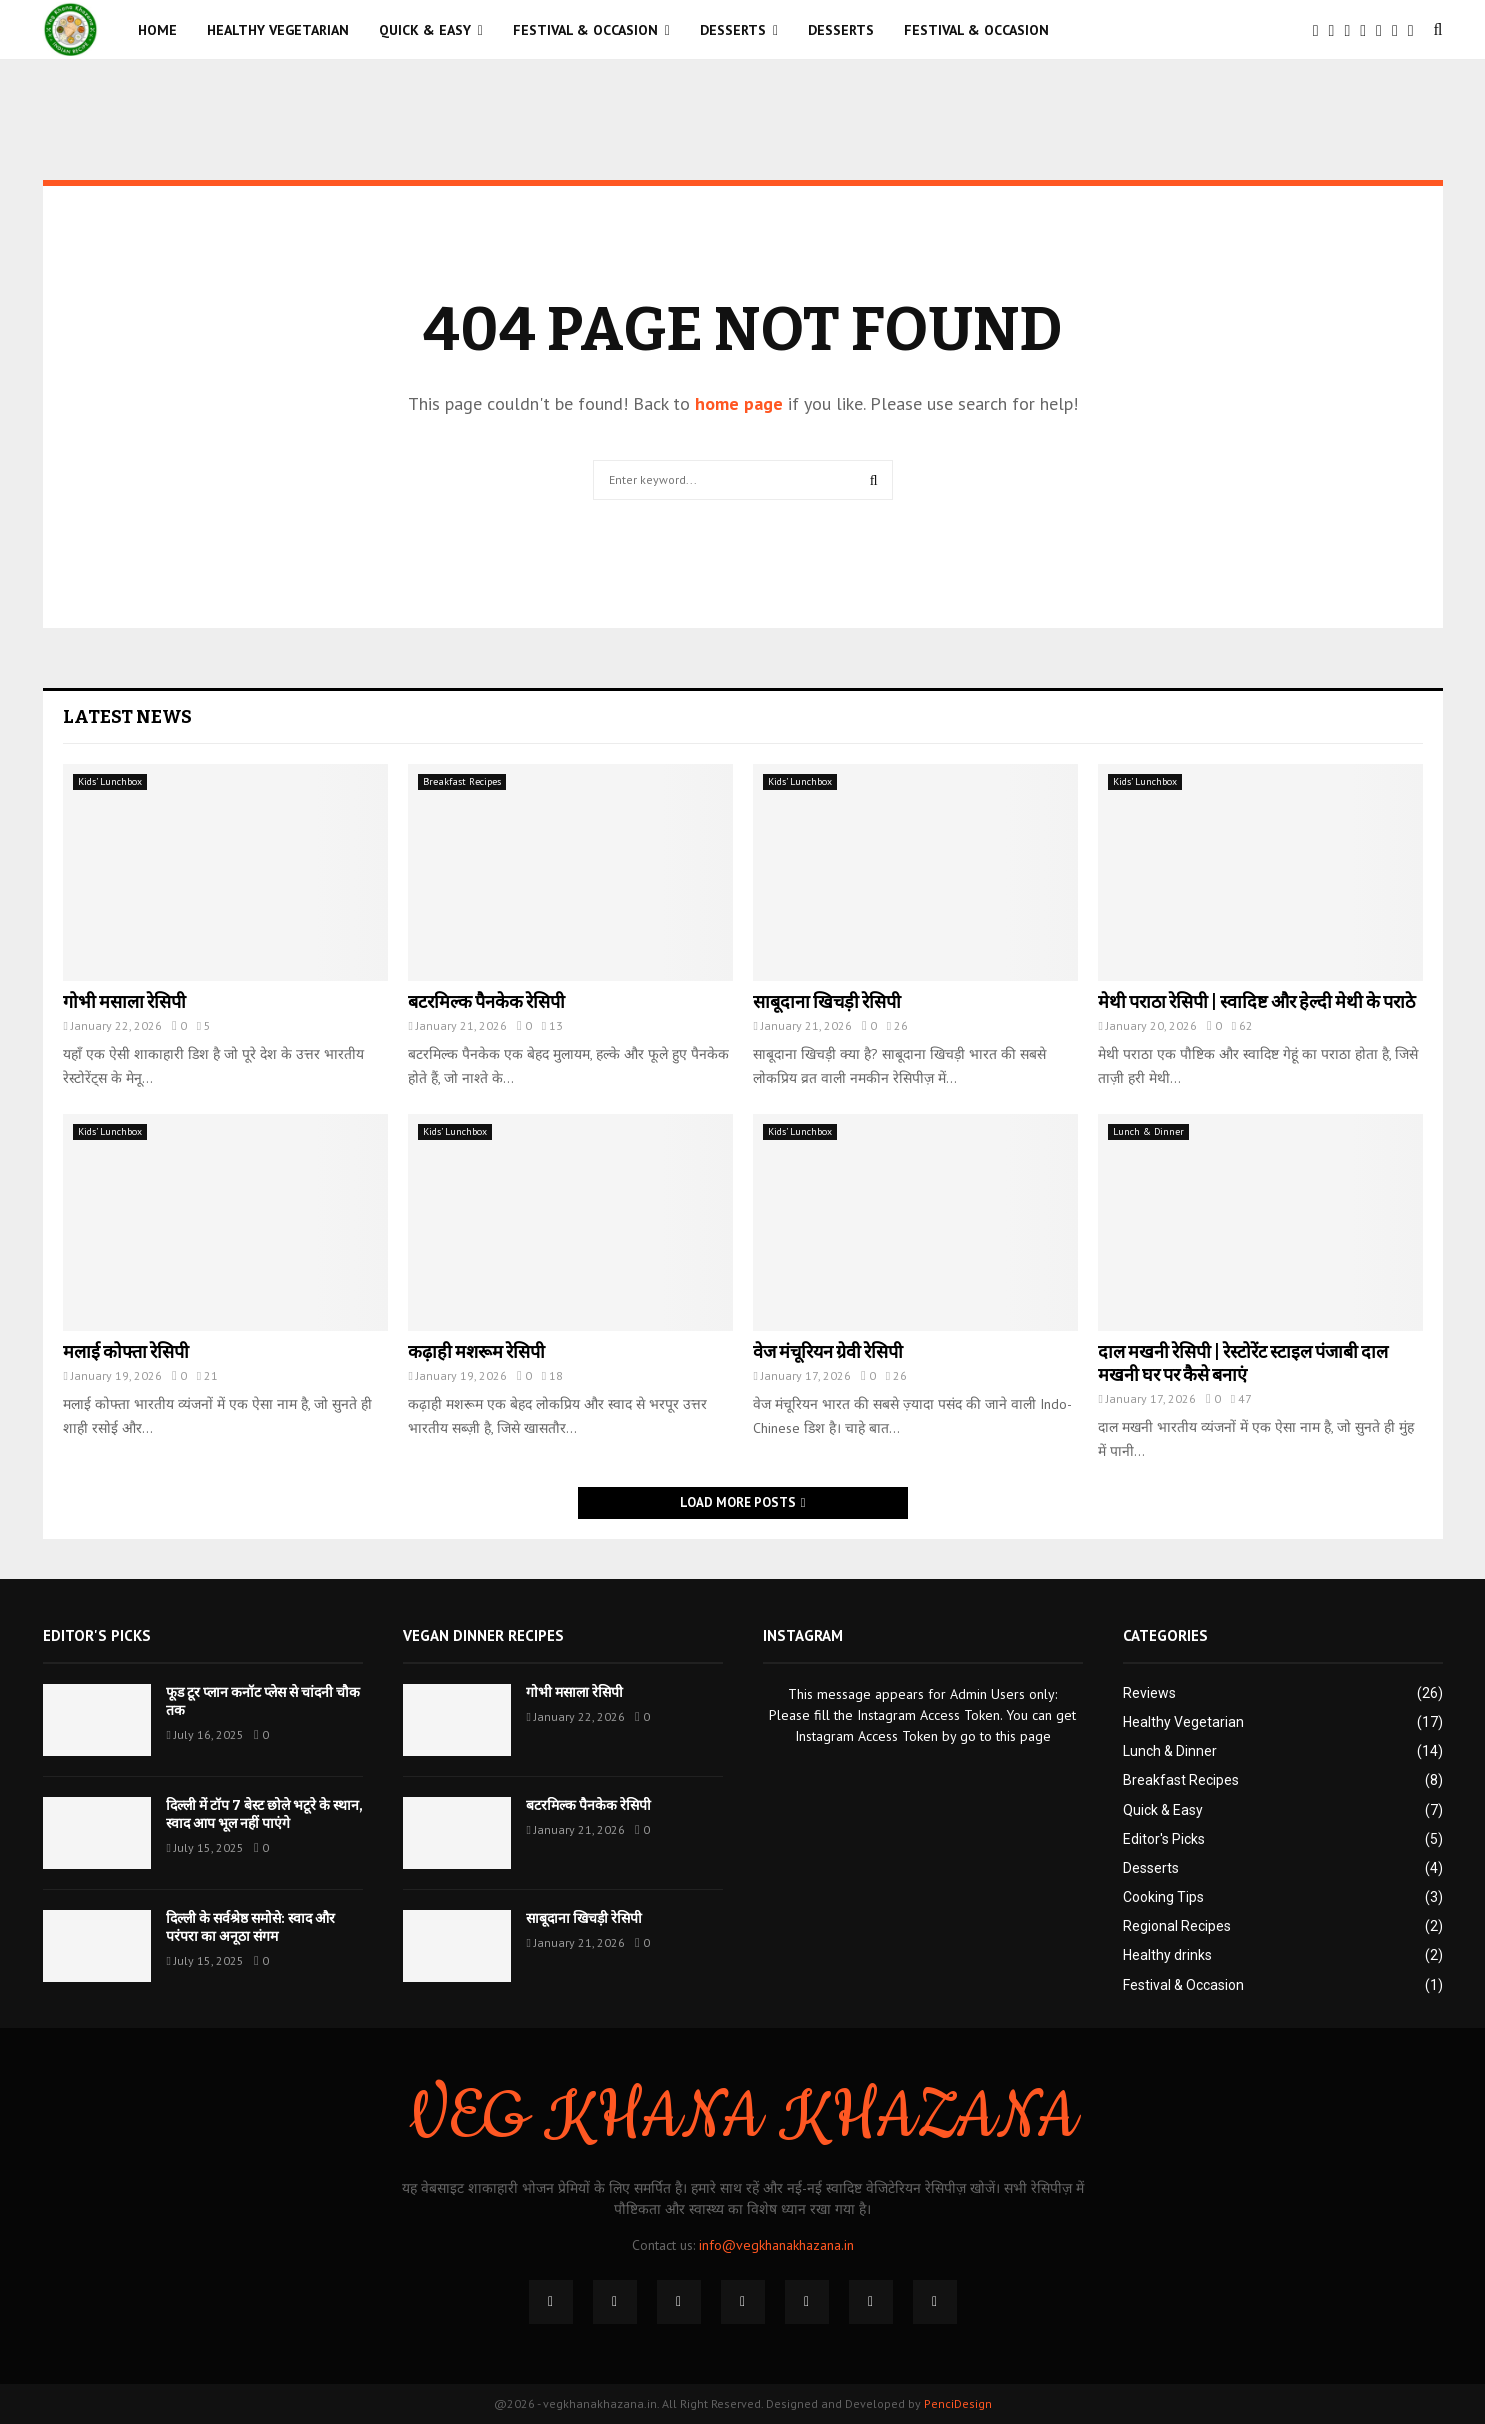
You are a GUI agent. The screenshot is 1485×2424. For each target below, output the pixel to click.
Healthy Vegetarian (278, 30)
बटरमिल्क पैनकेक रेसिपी (486, 1002)
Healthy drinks (1167, 1955)
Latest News (127, 717)
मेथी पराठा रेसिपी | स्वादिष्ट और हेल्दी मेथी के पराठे (1256, 1002)
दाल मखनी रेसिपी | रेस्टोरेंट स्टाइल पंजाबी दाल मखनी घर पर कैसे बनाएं (1243, 1363)
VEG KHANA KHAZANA (743, 2118)
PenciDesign (958, 2403)
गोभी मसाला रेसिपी (124, 1002)
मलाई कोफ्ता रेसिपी (126, 1352)
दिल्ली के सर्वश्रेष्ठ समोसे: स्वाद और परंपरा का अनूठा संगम (250, 1927)
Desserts (733, 30)
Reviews (1149, 1693)
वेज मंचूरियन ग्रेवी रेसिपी (828, 1352)
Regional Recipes (1177, 1926)
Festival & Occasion (585, 30)
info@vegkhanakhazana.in (776, 2245)
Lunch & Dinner (1148, 1131)
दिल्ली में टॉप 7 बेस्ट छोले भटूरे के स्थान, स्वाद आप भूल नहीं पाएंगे (264, 1814)
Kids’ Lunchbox (110, 781)
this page (1023, 1736)
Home (157, 30)
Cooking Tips (1163, 1897)
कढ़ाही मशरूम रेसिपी (476, 1352)
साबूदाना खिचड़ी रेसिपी (827, 1002)
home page (739, 403)
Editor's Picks (1164, 1839)
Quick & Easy (425, 30)
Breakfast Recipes (462, 781)
